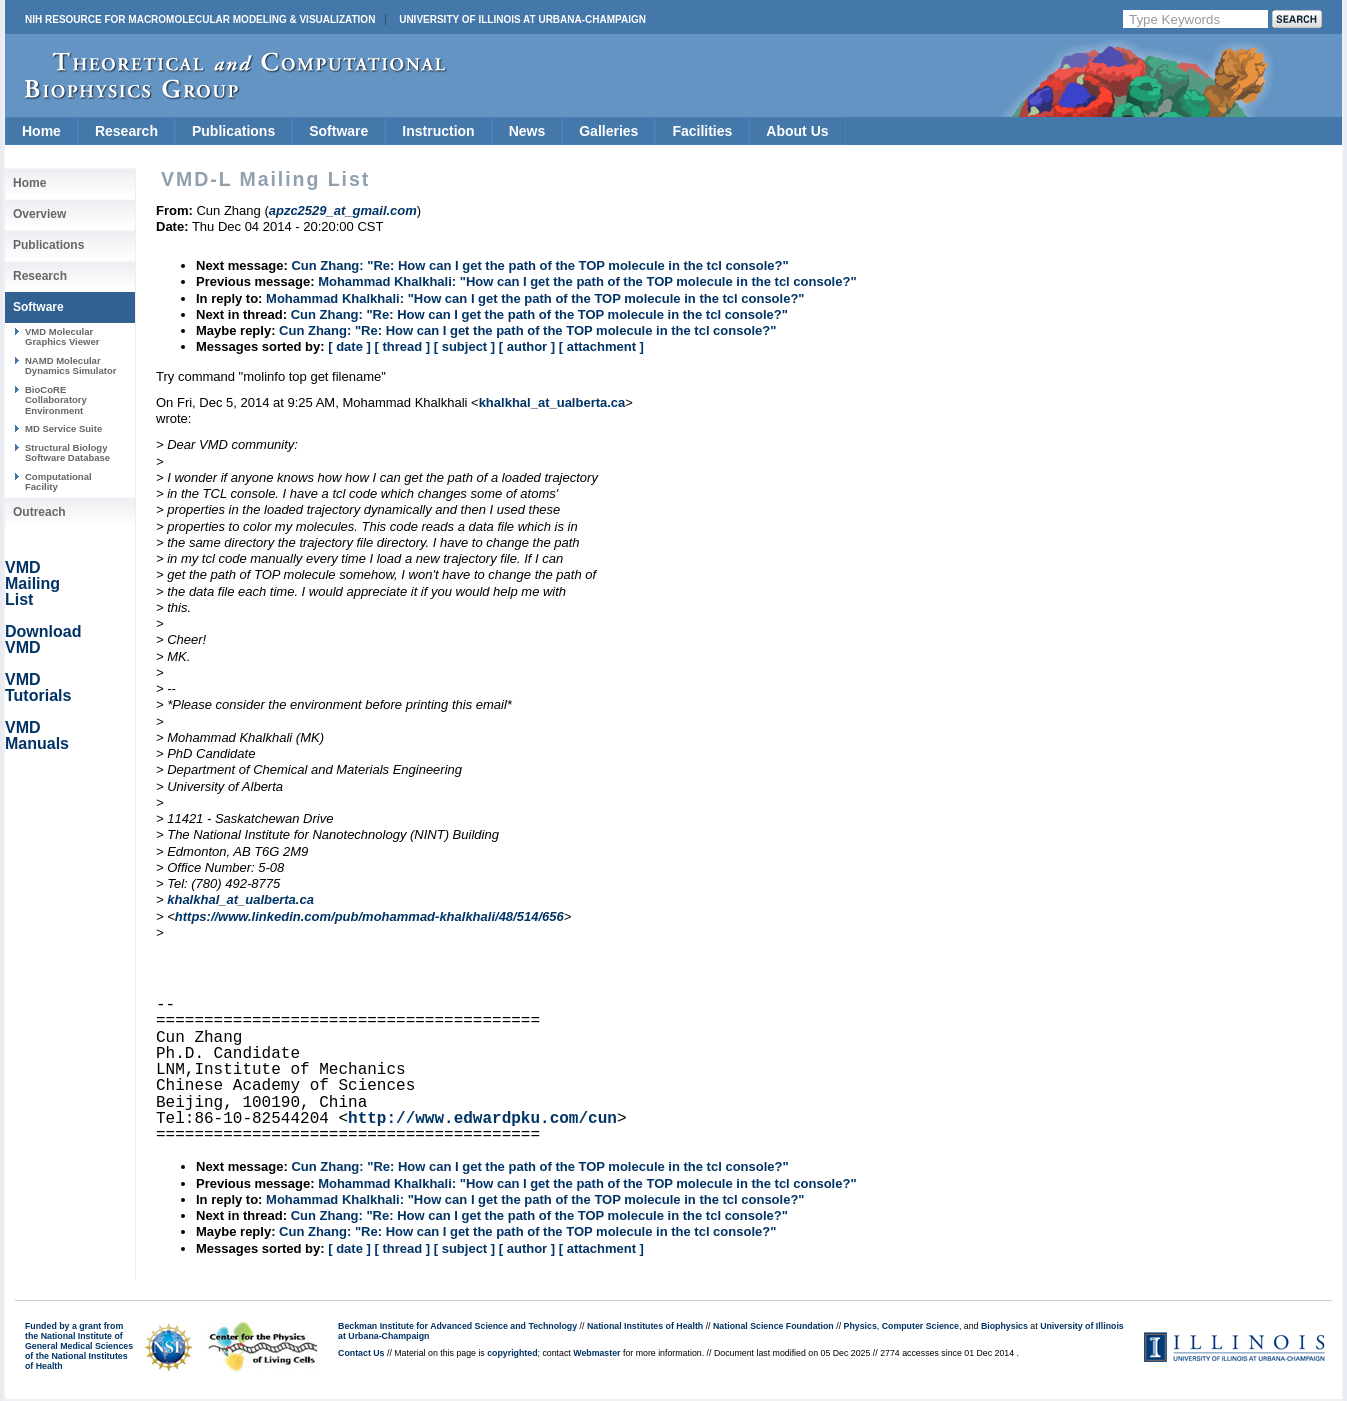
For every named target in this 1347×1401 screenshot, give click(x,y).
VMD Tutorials (38, 687)
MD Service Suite (63, 428)
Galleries (608, 131)
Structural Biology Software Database (67, 452)
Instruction (438, 131)
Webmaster (596, 1353)
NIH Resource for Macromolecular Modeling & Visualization (200, 19)
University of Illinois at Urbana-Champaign (522, 19)
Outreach (39, 512)
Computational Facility (58, 481)
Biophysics (1004, 1326)
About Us (797, 131)
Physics (860, 1326)
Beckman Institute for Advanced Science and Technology (457, 1326)
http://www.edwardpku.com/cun (482, 1119)
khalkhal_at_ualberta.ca (552, 402)
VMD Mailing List (32, 583)
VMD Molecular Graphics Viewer (62, 336)
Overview (39, 214)
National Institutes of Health (645, 1326)
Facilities (702, 131)
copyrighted (512, 1353)
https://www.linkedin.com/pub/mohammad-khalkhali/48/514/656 (369, 916)
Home (41, 131)
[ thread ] (402, 346)
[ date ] (349, 346)
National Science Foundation (773, 1326)
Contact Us (361, 1353)
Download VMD (43, 639)
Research (126, 131)
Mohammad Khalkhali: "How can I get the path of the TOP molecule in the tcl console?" (587, 281)
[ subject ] (464, 346)
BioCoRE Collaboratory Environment (56, 400)
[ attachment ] (601, 346)
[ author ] (527, 346)
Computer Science (920, 1326)
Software (338, 131)
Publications (233, 131)
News (527, 131)
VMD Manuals (37, 735)
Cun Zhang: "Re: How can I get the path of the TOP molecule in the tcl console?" (539, 265)
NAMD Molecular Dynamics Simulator (71, 365)
